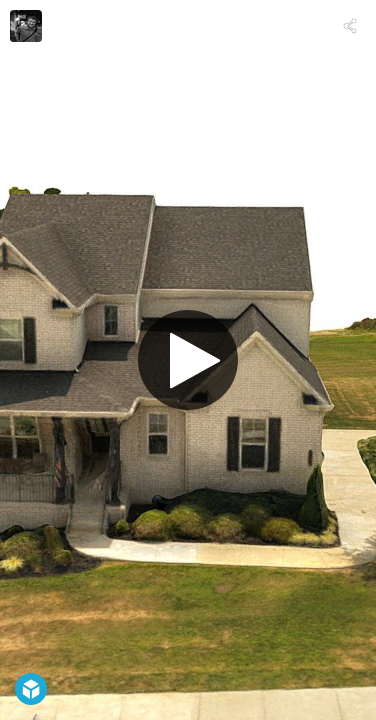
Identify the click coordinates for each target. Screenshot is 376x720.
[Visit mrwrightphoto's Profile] (26, 26)
